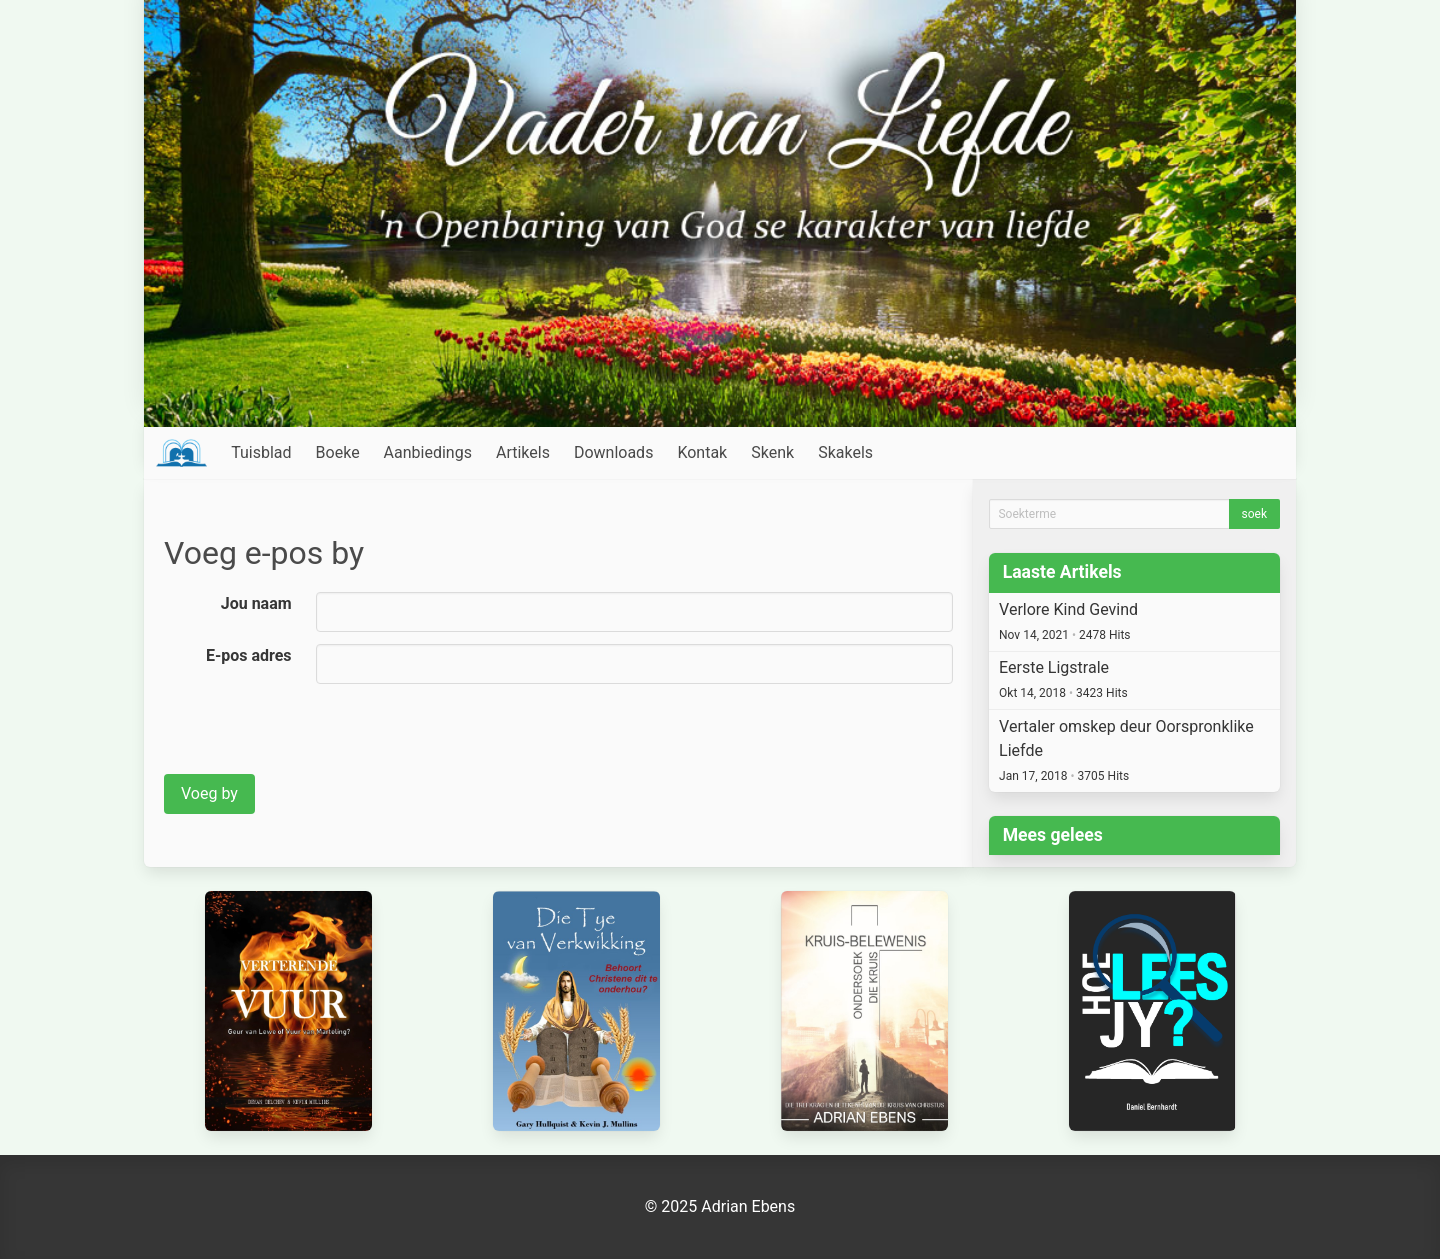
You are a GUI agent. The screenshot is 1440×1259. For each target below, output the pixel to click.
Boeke (338, 452)
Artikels (523, 452)
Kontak (702, 452)
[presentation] (316, 735)
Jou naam (256, 603)
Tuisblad (261, 452)
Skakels (845, 452)
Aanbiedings (428, 452)
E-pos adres (249, 655)
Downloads (613, 452)
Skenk (772, 452)
